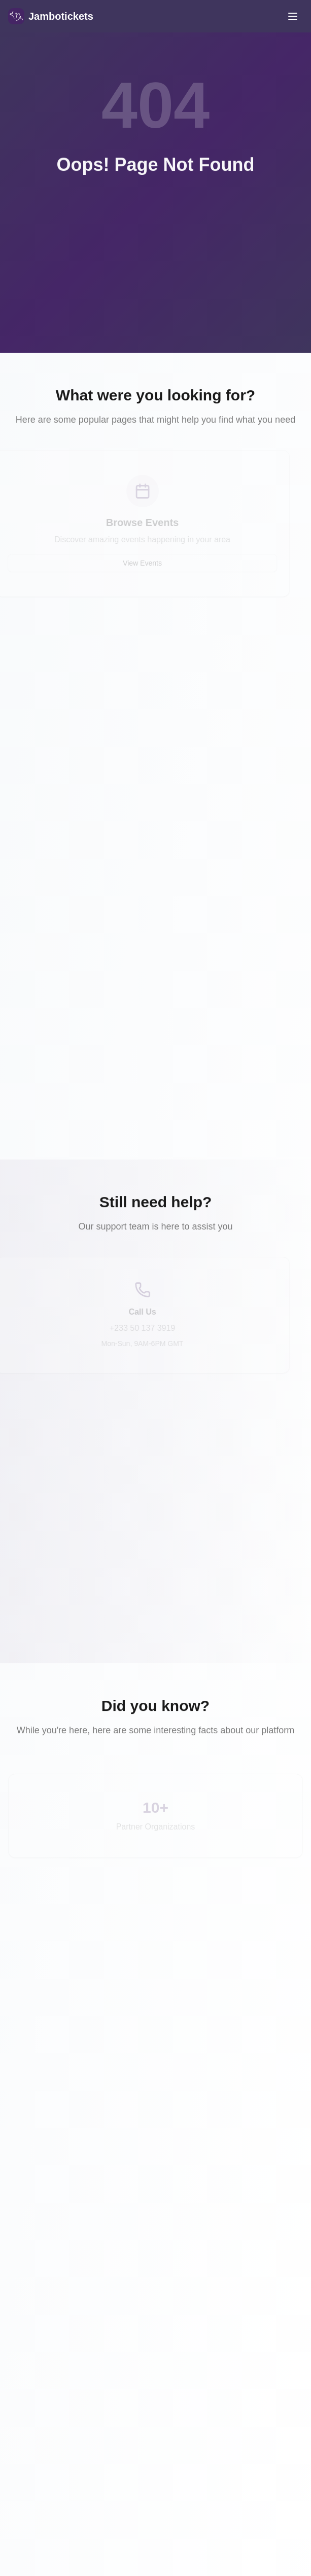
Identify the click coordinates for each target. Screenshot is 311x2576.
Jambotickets (60, 16)
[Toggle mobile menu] (293, 16)
